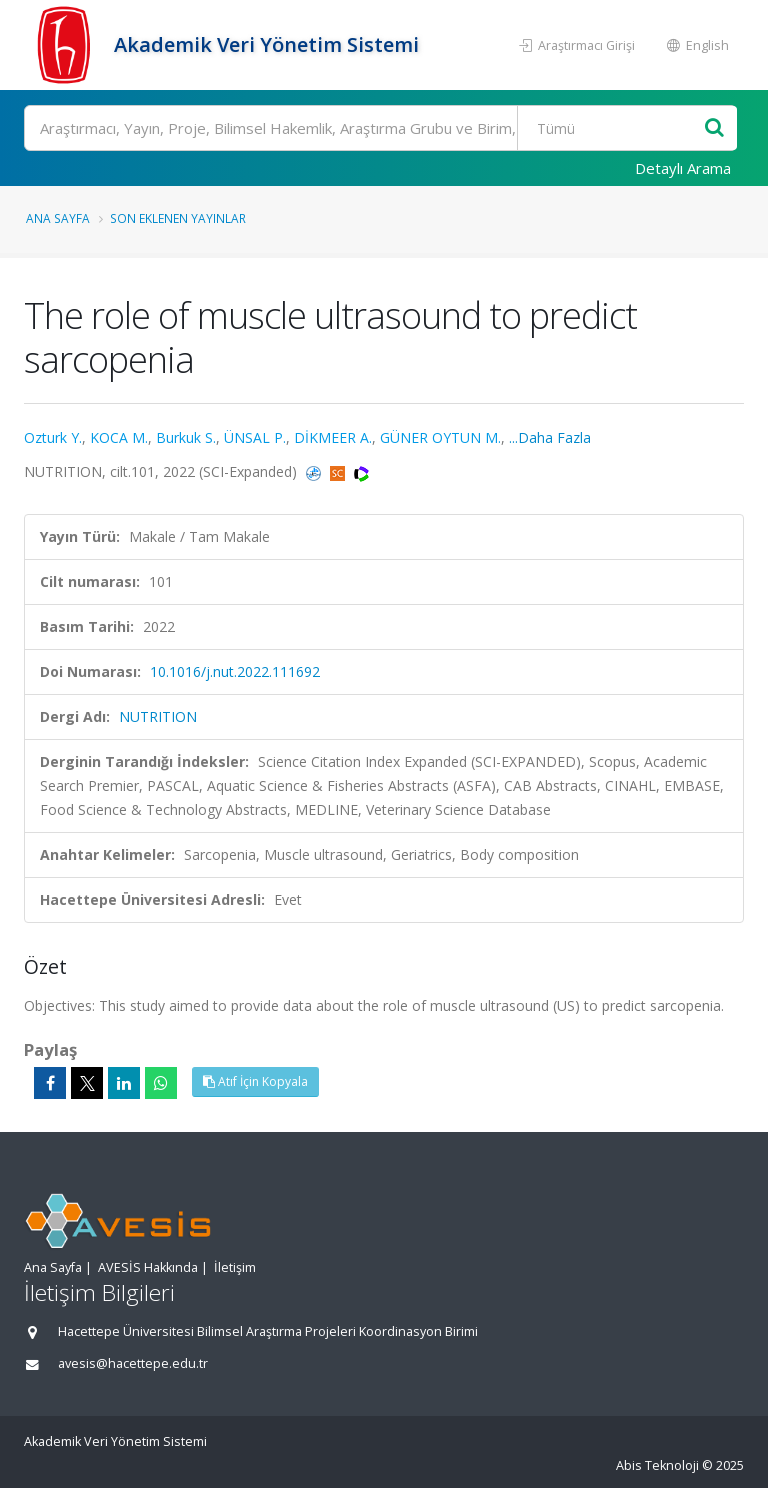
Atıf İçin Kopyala (255, 1081)
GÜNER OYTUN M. (440, 437)
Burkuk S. (186, 437)
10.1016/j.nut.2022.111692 (235, 671)
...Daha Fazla (550, 437)
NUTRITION (158, 716)
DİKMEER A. (333, 437)
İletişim (235, 1267)
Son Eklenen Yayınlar (178, 218)
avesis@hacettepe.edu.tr (133, 1363)
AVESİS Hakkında (148, 1267)
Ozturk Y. (53, 437)
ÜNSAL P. (255, 437)
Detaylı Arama (683, 168)
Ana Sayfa (58, 218)
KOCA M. (119, 437)
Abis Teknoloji (657, 1465)
